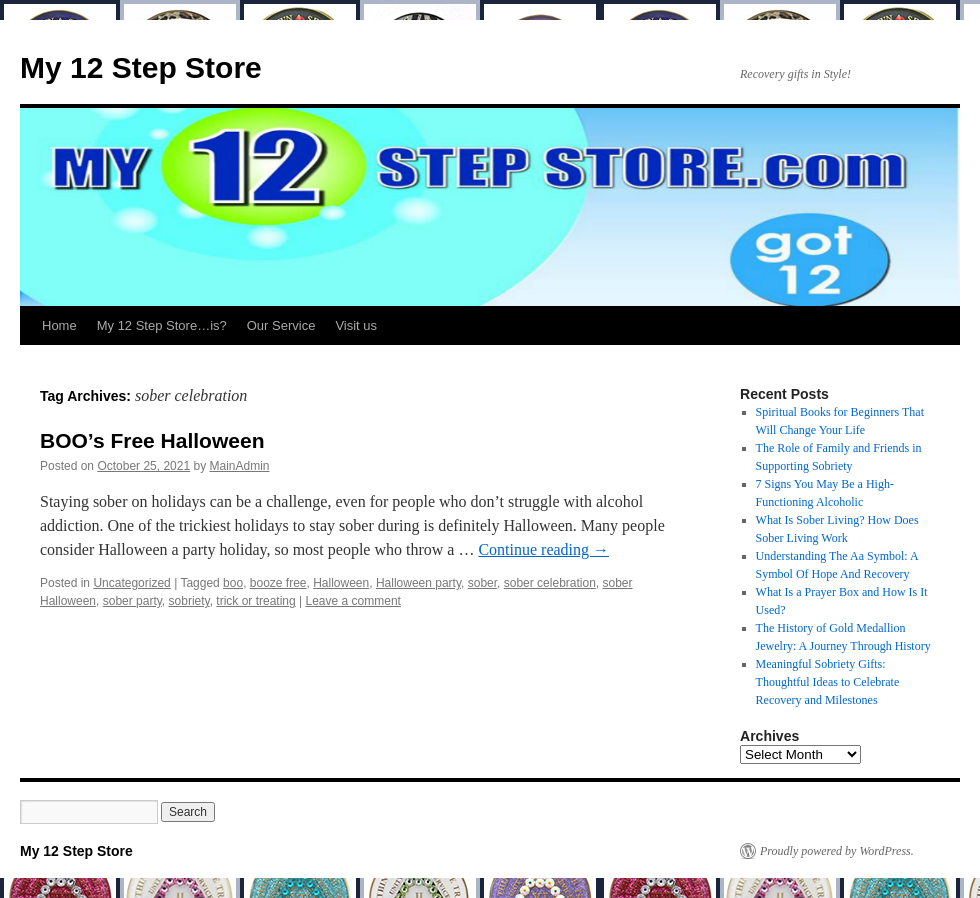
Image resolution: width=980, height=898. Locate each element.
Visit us (356, 325)
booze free (278, 583)
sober (482, 583)
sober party (132, 601)
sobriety (189, 601)
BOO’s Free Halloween (152, 440)
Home (59, 325)
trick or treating (255, 601)
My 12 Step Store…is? (162, 325)
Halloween (341, 583)
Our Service (281, 325)
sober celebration (550, 583)
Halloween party (418, 583)
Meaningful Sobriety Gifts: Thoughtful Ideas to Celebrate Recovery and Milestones (828, 682)
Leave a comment (353, 601)
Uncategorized (131, 583)
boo (233, 583)
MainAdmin (240, 466)
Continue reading (543, 549)
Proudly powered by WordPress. (837, 851)
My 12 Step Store (141, 67)
